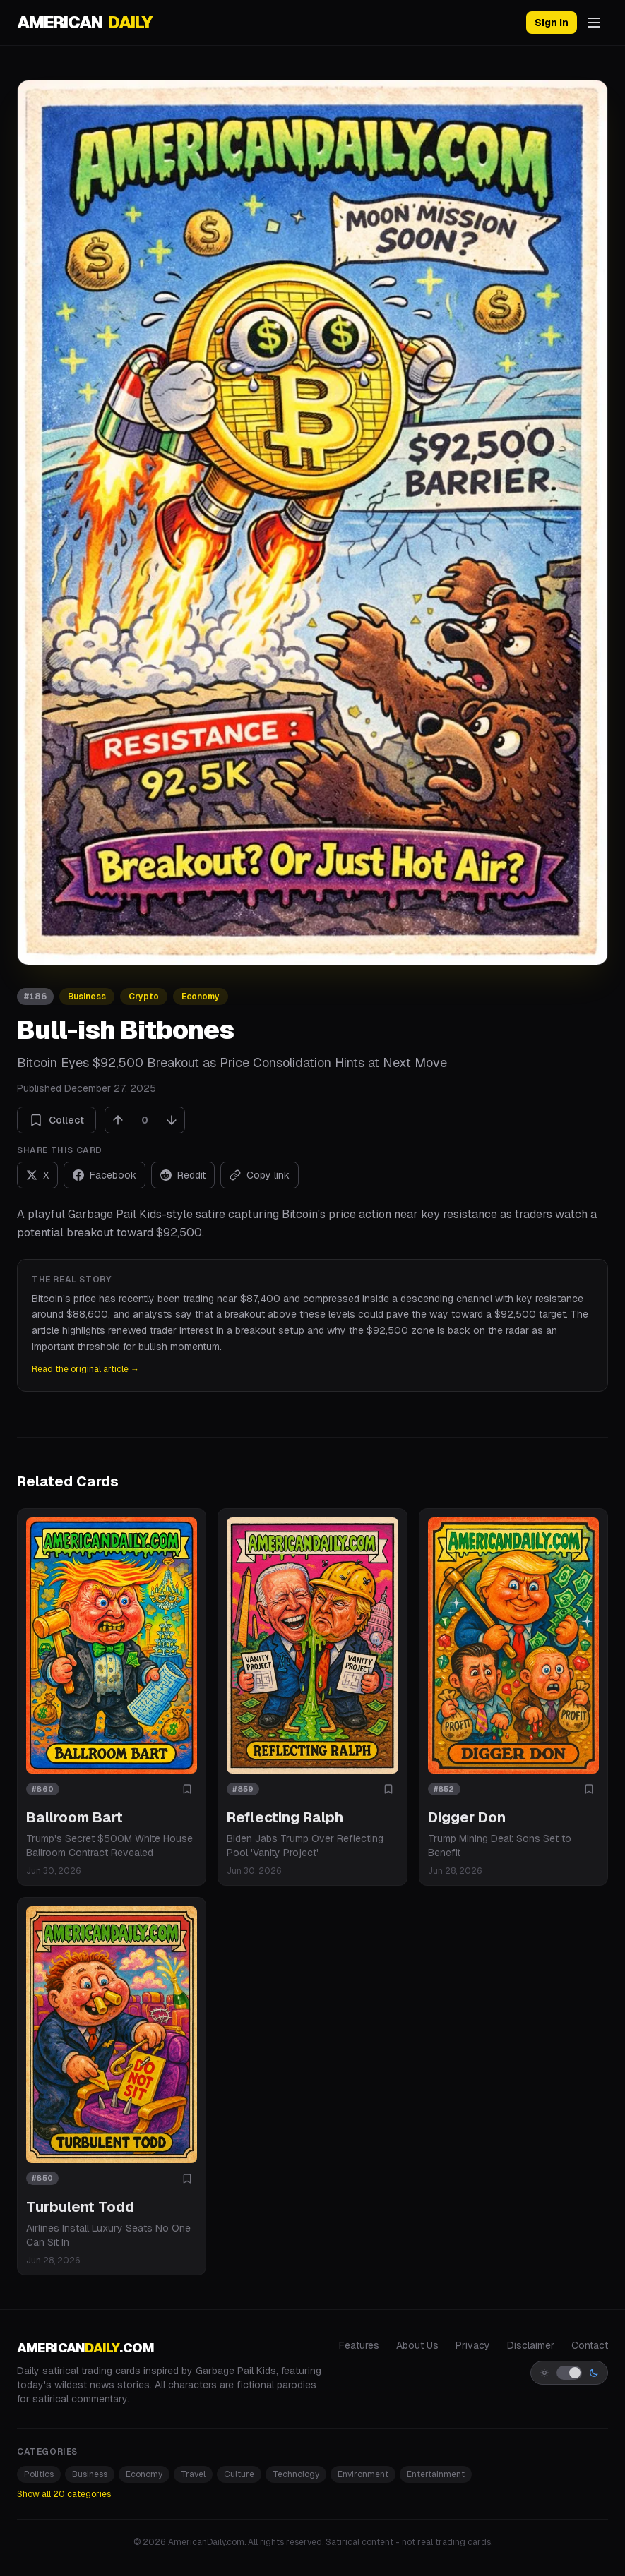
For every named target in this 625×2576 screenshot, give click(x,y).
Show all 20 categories (64, 2494)
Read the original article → (85, 1369)
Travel (193, 2474)
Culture (239, 2474)
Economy (200, 996)
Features (359, 2345)
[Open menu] (594, 22)
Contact (589, 2345)
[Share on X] (37, 1175)
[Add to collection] (187, 1789)
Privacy (473, 2345)
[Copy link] (259, 1175)
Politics (39, 2474)
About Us (417, 2345)
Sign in (552, 22)
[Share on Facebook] (104, 1175)
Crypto (144, 996)
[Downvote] (171, 1120)
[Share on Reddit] (183, 1175)
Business (87, 996)
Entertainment (436, 2474)
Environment (363, 2474)
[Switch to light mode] (569, 2373)
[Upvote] (118, 1120)
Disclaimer (530, 2345)
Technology (296, 2474)
